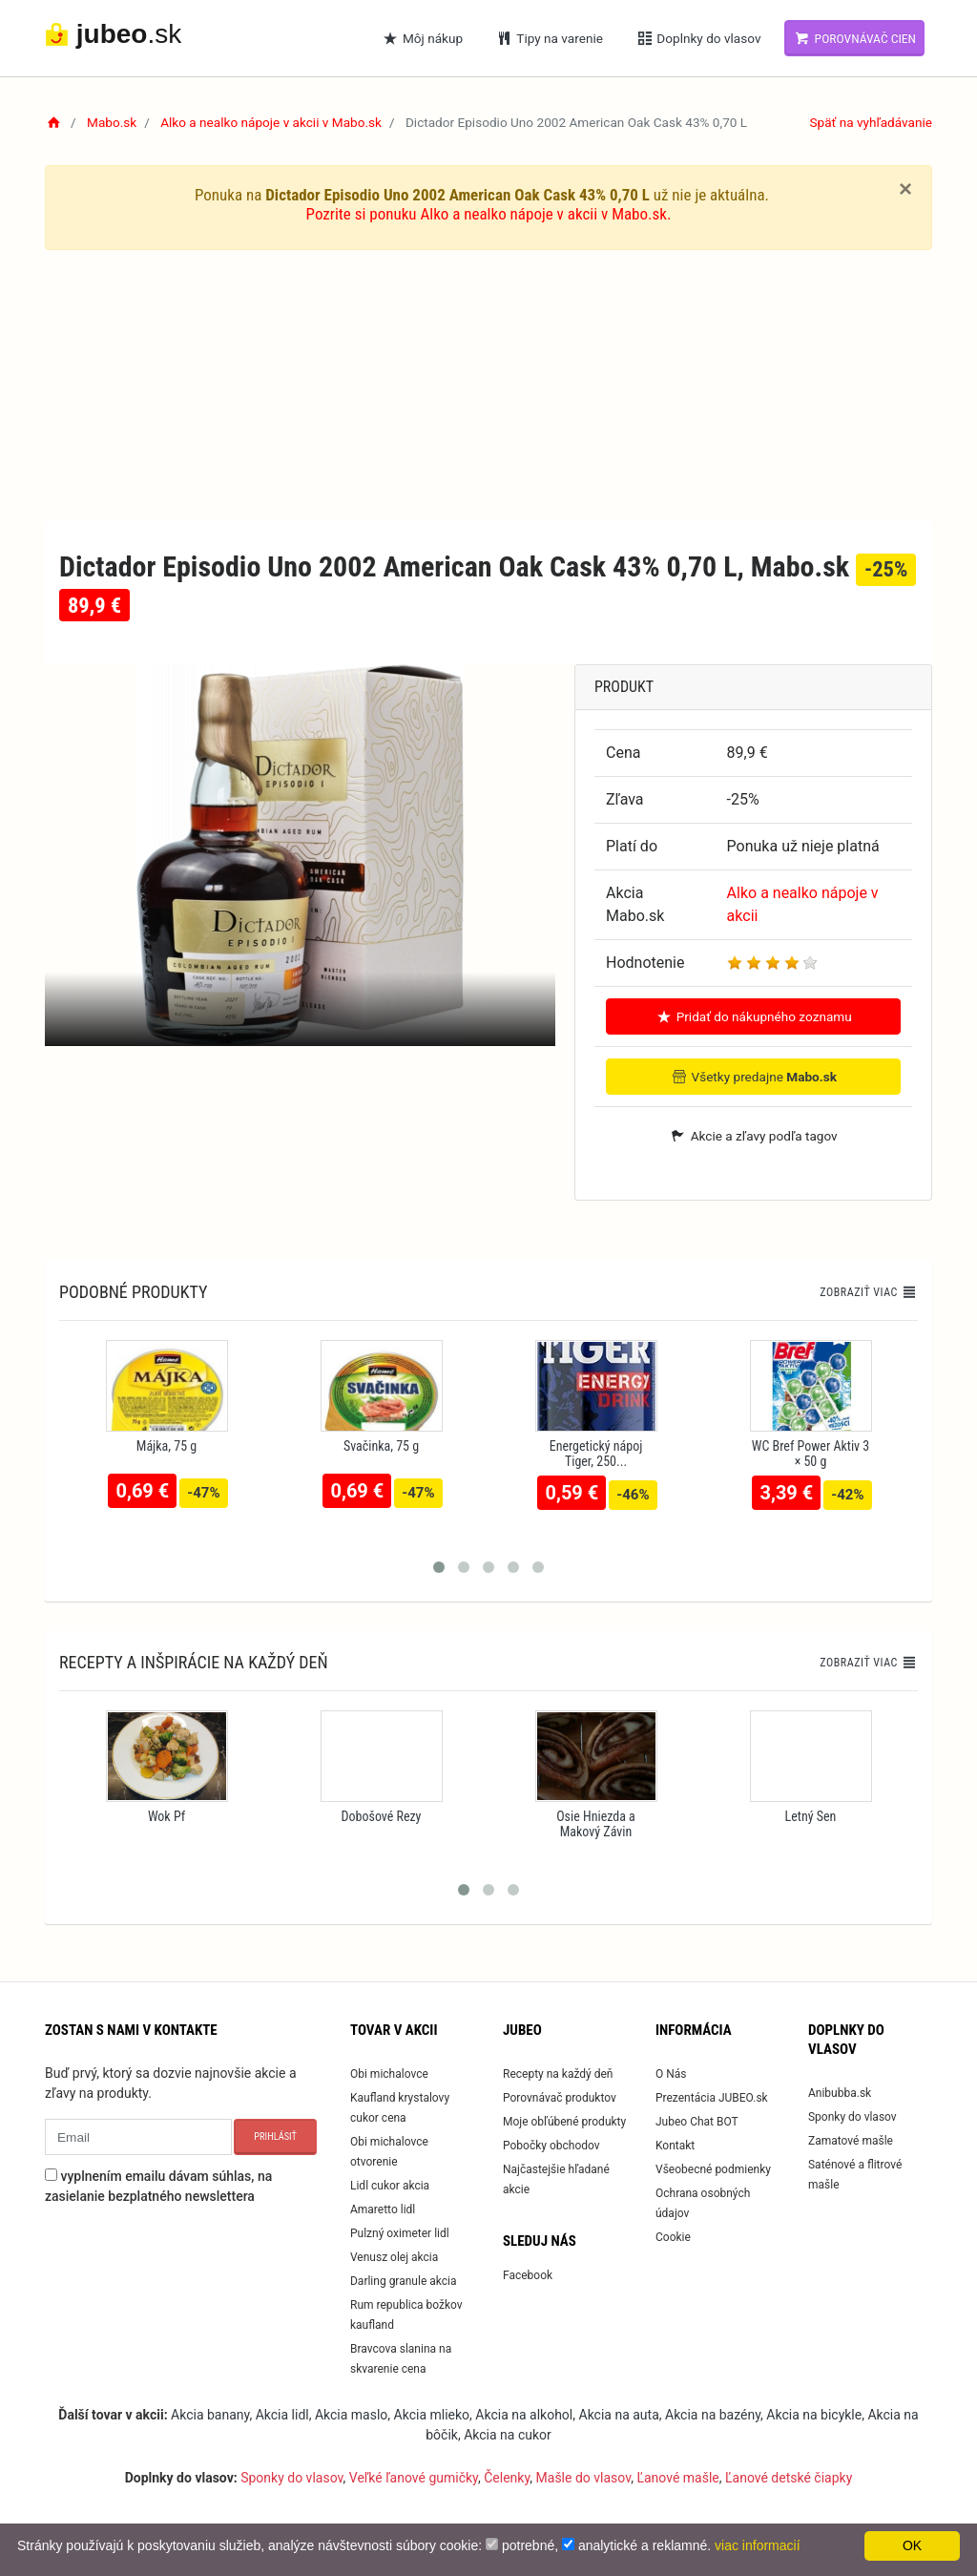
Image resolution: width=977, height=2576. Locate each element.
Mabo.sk (111, 122)
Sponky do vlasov (852, 2117)
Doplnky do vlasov (698, 38)
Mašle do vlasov (584, 2477)
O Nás (671, 2074)
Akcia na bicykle (814, 2414)
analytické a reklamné (642, 2545)
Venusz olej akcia (394, 2257)
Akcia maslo (351, 2414)
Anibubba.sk (839, 2093)
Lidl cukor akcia (389, 2185)
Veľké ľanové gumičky (413, 2477)
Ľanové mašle (677, 2477)
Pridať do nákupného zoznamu (753, 1016)
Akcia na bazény (712, 2414)
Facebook (527, 2275)
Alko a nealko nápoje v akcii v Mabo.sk (271, 122)
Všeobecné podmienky (713, 2169)
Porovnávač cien (854, 38)
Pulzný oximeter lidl (399, 2233)
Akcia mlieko (432, 2414)
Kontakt (675, 2145)
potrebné (528, 2545)
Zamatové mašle (850, 2140)
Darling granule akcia (403, 2281)
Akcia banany (210, 2414)
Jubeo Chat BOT (696, 2121)
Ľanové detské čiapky (788, 2477)
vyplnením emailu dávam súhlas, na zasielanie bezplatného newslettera (158, 2186)
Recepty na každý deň (558, 2074)
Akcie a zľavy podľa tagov (753, 1135)
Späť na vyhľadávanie (870, 122)
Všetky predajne (753, 1076)
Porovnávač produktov (559, 2098)
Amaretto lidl (382, 2209)
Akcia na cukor (507, 2434)
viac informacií (757, 2545)
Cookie (673, 2237)
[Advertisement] (488, 387)
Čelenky (507, 2477)
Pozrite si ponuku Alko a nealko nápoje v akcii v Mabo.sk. (489, 213)
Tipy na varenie (549, 38)
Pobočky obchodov (551, 2145)
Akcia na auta (619, 2414)
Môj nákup (423, 38)
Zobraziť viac (868, 1292)
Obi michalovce (389, 2074)
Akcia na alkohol (523, 2414)
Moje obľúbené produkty (564, 2121)
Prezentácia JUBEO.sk (711, 2098)
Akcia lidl (282, 2414)
